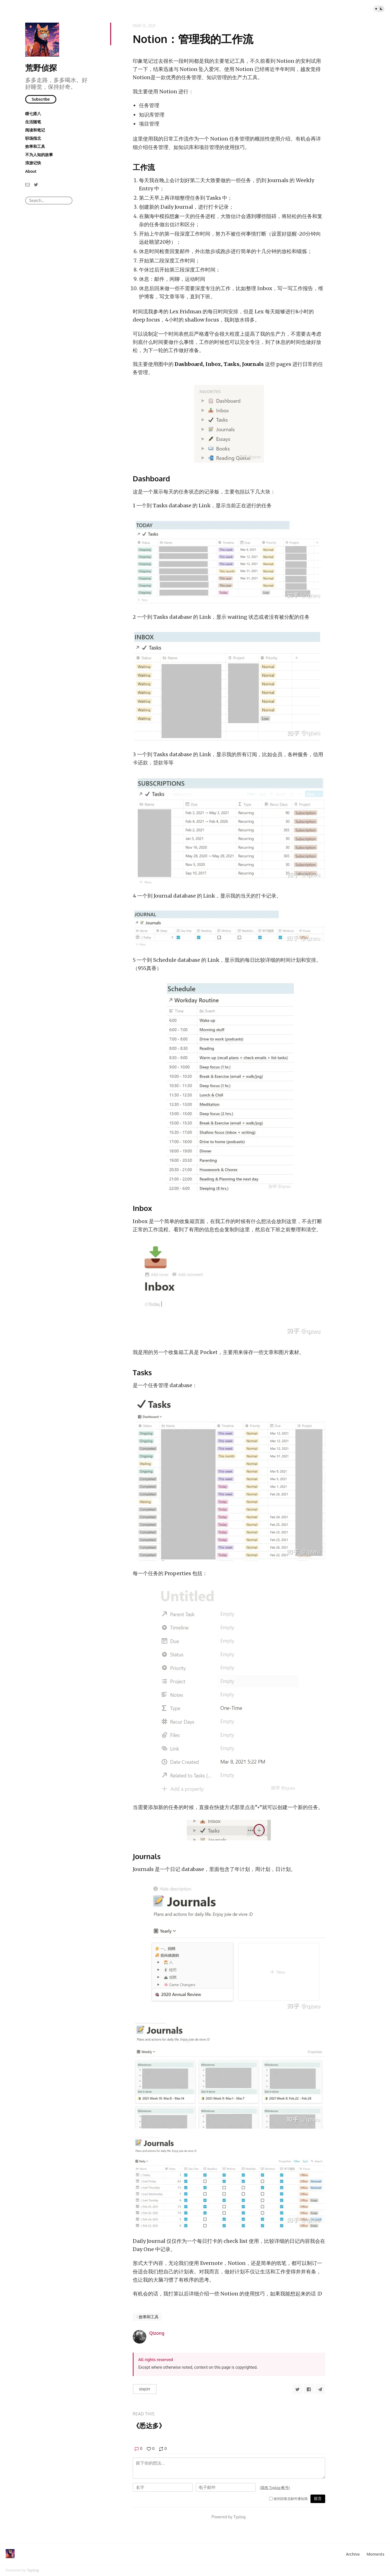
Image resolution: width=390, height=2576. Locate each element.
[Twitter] (36, 184)
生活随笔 (33, 121)
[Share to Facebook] (309, 2389)
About (31, 171)
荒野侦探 (41, 67)
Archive (353, 2554)
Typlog (33, 2570)
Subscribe (41, 99)
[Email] (27, 184)
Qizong (156, 2333)
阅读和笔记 (35, 130)
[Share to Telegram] (320, 2389)
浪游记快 (33, 162)
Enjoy (144, 2389)
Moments (375, 2554)
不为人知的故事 (39, 154)
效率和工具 (35, 146)
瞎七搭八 (33, 113)
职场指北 (33, 138)
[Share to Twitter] (297, 2389)
